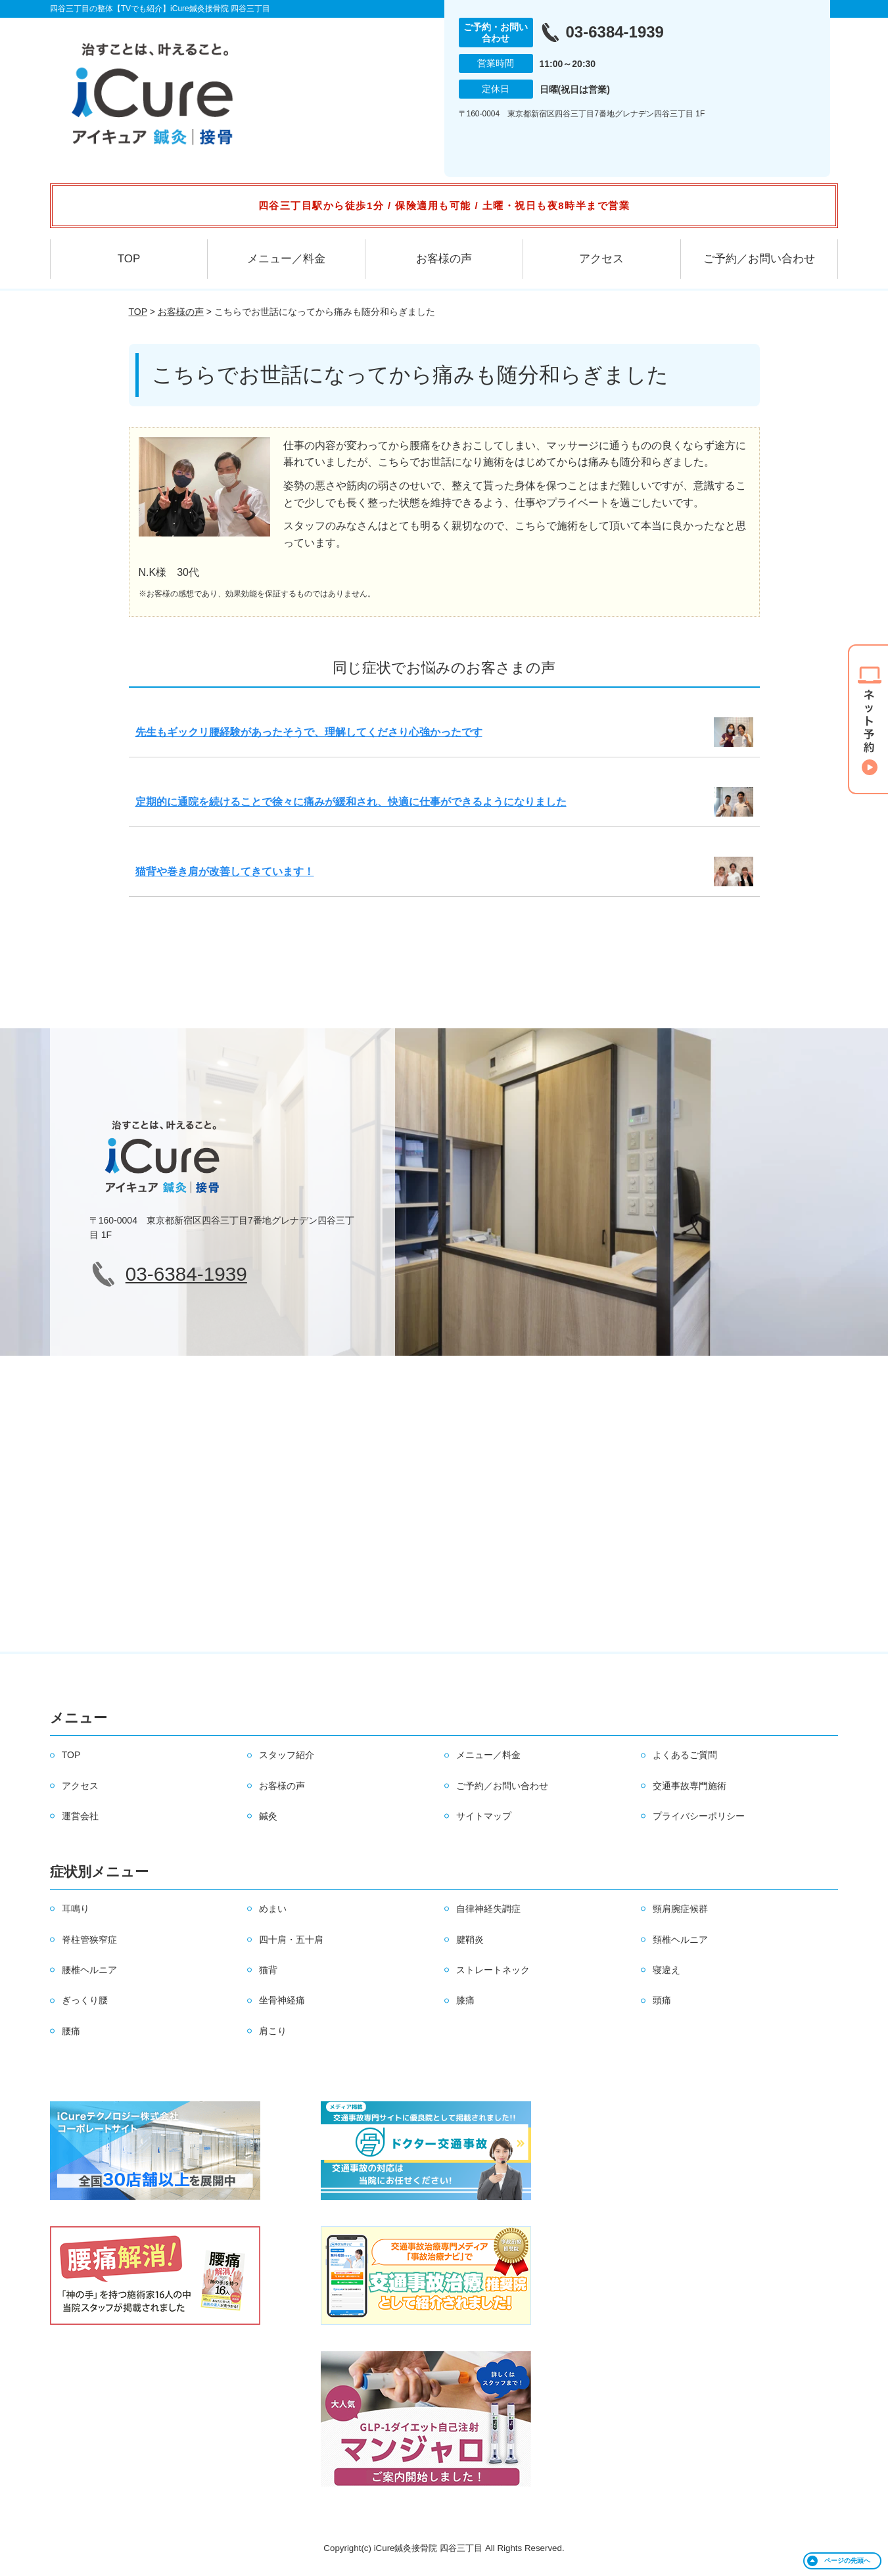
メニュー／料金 (286, 258)
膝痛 (465, 2000)
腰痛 (71, 2031)
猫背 (268, 1970)
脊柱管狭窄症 (89, 1939)
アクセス (601, 258)
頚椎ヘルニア (680, 1939)
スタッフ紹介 (286, 1755)
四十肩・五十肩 (291, 1939)
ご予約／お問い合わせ (759, 258)
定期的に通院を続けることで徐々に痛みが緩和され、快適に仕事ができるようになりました (351, 801)
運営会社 (80, 1816)
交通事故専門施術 (689, 1785)
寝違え (666, 1970)
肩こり (273, 2031)
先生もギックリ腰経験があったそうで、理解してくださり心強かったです (308, 732)
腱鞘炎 (470, 1939)
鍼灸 (268, 1816)
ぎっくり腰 (85, 2000)
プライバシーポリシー (699, 1816)
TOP (129, 258)
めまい (273, 1908)
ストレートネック (493, 1970)
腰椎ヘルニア (89, 1970)
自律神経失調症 (488, 1908)
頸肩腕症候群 (680, 1908)
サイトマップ (483, 1816)
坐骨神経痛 (282, 2000)
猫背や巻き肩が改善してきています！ (224, 871)
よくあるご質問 (685, 1755)
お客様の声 (444, 258)
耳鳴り (75, 1908)
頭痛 (662, 2000)
